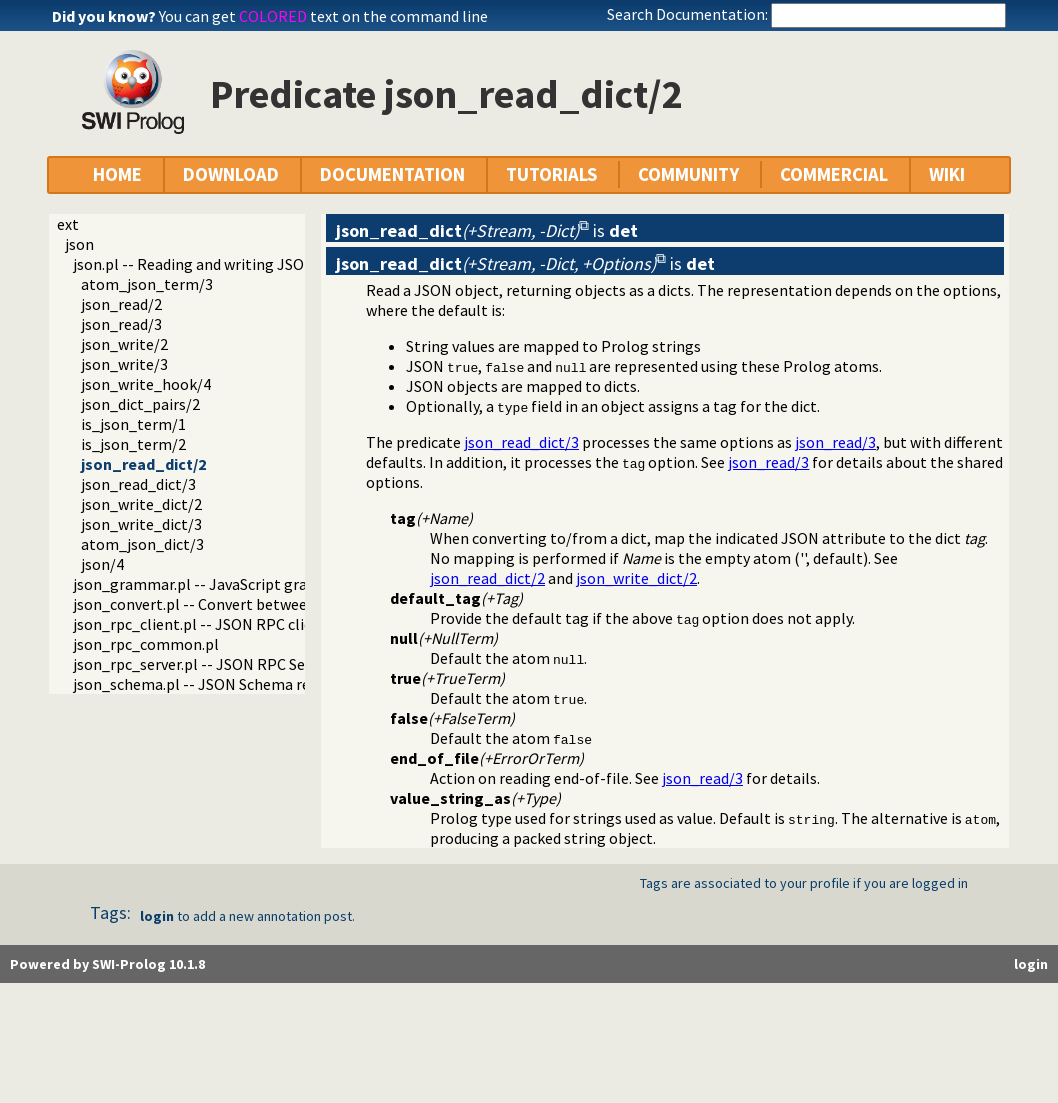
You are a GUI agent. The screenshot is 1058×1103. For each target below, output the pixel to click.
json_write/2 (124, 344)
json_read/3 (121, 324)
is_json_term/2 (133, 444)
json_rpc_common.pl (146, 644)
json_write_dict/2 (141, 504)
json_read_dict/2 (143, 464)
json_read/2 (121, 304)
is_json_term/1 (133, 424)
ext (68, 224)
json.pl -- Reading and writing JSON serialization (239, 264)
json (79, 244)
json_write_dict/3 (141, 524)
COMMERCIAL (834, 174)
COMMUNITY (688, 174)
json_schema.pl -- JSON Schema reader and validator (253, 684)
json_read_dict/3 (138, 484)
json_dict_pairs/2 (140, 404)
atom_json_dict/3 (142, 544)
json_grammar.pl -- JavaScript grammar (211, 584)
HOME (117, 174)
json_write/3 (124, 364)
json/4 (102, 564)
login (157, 916)
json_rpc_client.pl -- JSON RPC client (200, 624)
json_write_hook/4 (146, 384)
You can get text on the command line (323, 16)
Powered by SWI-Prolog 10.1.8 (107, 964)
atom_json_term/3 (147, 284)
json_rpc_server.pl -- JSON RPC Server (202, 664)
